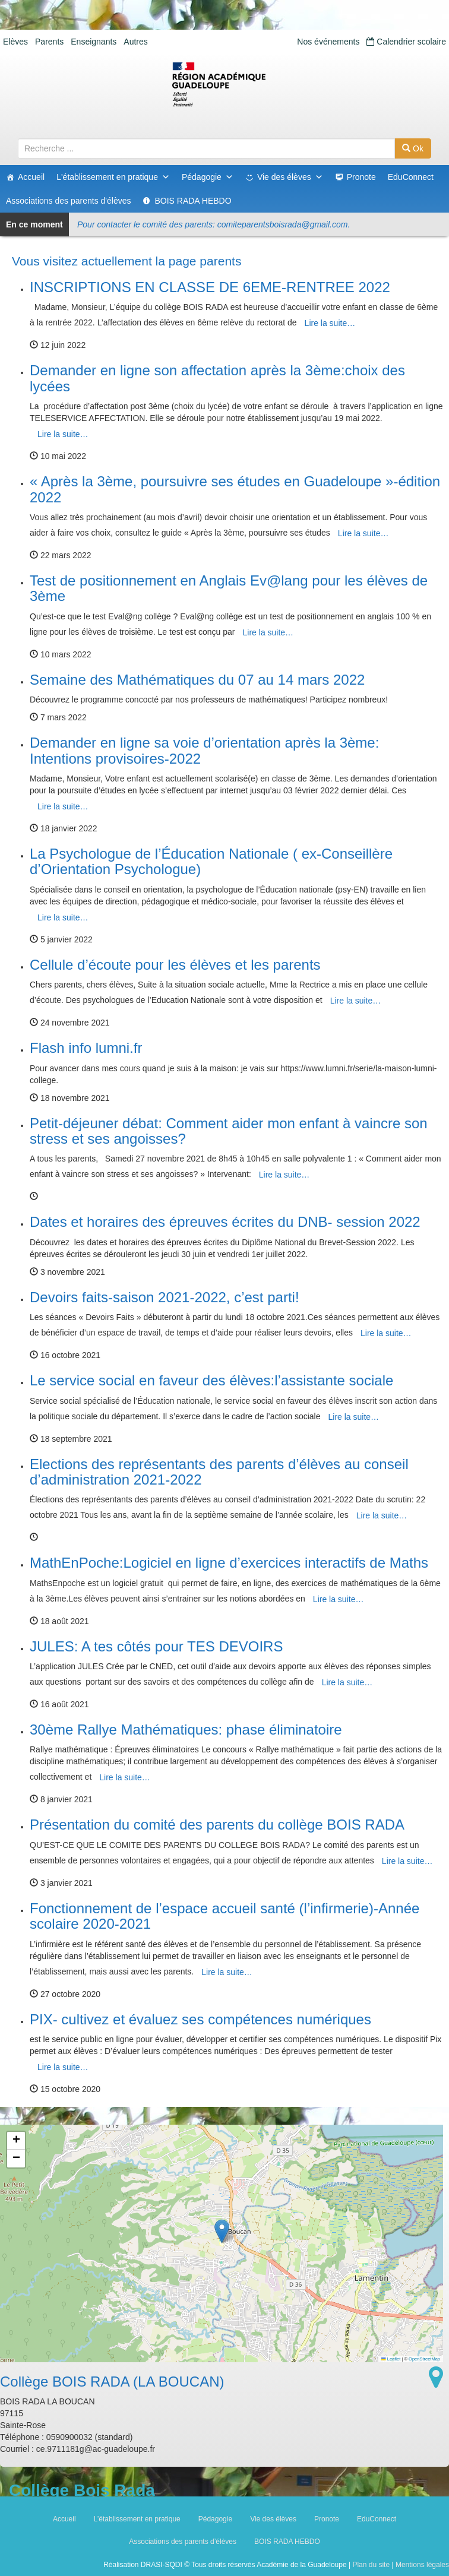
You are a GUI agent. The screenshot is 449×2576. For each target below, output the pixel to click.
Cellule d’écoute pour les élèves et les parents (175, 965)
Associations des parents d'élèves (68, 200)
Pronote (361, 177)
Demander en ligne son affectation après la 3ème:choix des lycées (217, 378)
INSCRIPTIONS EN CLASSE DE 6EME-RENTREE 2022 (210, 287)
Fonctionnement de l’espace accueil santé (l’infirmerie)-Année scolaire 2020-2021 (224, 1916)
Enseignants (93, 41)
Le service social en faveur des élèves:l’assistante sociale (211, 1380)
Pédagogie (207, 177)
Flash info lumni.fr (86, 1048)
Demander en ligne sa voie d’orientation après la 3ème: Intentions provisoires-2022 (204, 750)
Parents (49, 41)
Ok (412, 148)
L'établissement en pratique (113, 177)
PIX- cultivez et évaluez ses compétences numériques (200, 2019)
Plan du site (371, 2565)
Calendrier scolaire (406, 41)
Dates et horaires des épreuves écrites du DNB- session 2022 (225, 1222)
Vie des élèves (290, 177)
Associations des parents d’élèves (182, 2541)
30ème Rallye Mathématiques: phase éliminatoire (186, 1729)
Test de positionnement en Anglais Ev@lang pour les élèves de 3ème (229, 588)
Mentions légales (422, 2565)
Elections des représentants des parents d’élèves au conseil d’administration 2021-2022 (219, 1472)
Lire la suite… (330, 323)
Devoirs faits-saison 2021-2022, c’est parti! (164, 1297)
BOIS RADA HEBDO (192, 200)
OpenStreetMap (424, 2359)
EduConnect (411, 177)
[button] (221, 2231)
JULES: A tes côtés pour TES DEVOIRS (156, 1646)
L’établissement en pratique (137, 2519)
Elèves (15, 41)
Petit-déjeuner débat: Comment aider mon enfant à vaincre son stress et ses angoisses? (229, 1131)
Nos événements (328, 41)
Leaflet (390, 2359)
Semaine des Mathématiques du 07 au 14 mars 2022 (197, 680)
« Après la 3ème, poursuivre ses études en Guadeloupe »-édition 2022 (235, 489)
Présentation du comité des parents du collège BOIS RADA (217, 1825)
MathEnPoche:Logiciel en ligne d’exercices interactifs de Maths (229, 1563)
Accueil (31, 177)
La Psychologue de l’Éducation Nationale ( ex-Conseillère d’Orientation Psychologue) (211, 861)
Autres (135, 41)
